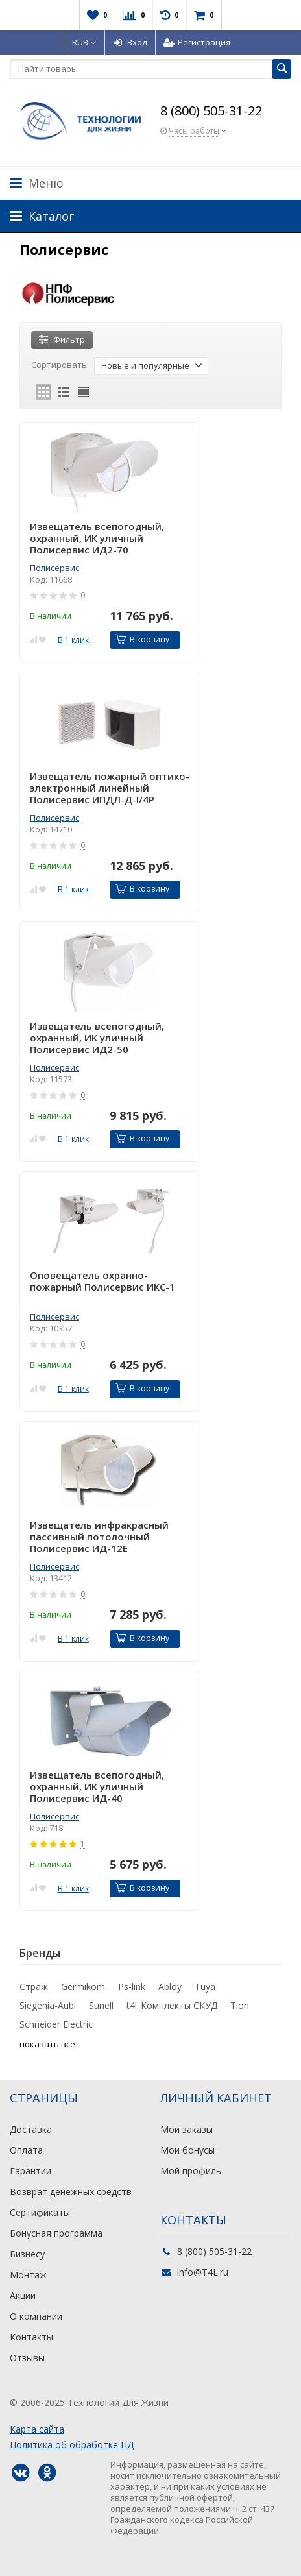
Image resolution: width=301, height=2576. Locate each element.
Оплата (26, 2150)
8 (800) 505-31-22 (211, 110)
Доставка (31, 2129)
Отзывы (27, 2357)
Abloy (170, 1986)
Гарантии (30, 2171)
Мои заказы (186, 2129)
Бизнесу (27, 2254)
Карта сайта (37, 2429)
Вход (130, 42)
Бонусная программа (56, 2233)
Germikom (83, 1986)
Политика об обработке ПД (72, 2444)
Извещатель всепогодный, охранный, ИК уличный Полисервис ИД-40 (97, 1786)
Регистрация (196, 42)
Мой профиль (190, 2171)
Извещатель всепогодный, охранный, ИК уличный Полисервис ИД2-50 (97, 1037)
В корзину (142, 639)
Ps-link (131, 1986)
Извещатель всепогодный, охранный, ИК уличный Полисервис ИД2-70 (97, 537)
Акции (23, 2295)
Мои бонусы (187, 2150)
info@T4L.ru (202, 2272)
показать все (47, 2044)
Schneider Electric (56, 2024)
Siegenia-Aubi (47, 2005)
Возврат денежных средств (71, 2191)
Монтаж (28, 2274)
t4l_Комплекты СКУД (171, 2005)
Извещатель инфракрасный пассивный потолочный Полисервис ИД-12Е (99, 1536)
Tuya (205, 1986)
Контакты (31, 2337)
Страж (33, 1986)
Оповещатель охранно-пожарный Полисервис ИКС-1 (102, 1281)
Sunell (101, 2005)
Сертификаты (40, 2212)
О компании (36, 2316)
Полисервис (54, 568)
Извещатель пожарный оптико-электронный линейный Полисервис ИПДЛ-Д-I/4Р (109, 787)
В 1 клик (73, 640)
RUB (84, 42)
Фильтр (62, 339)
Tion (239, 2005)
